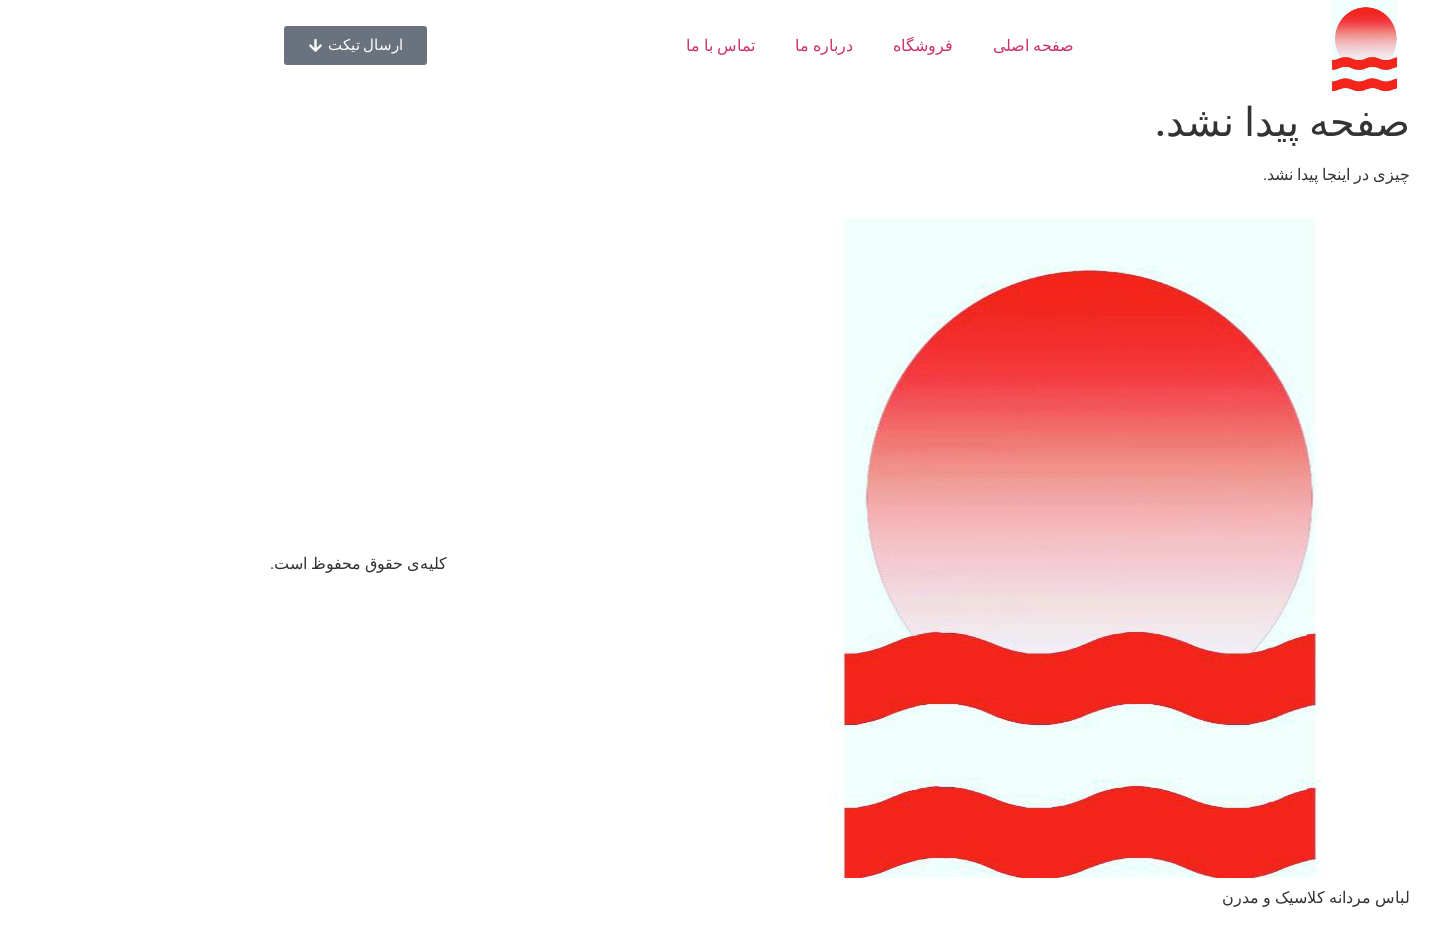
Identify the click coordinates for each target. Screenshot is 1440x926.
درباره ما (704, 45)
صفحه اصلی (913, 45)
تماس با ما (600, 45)
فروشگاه (803, 45)
